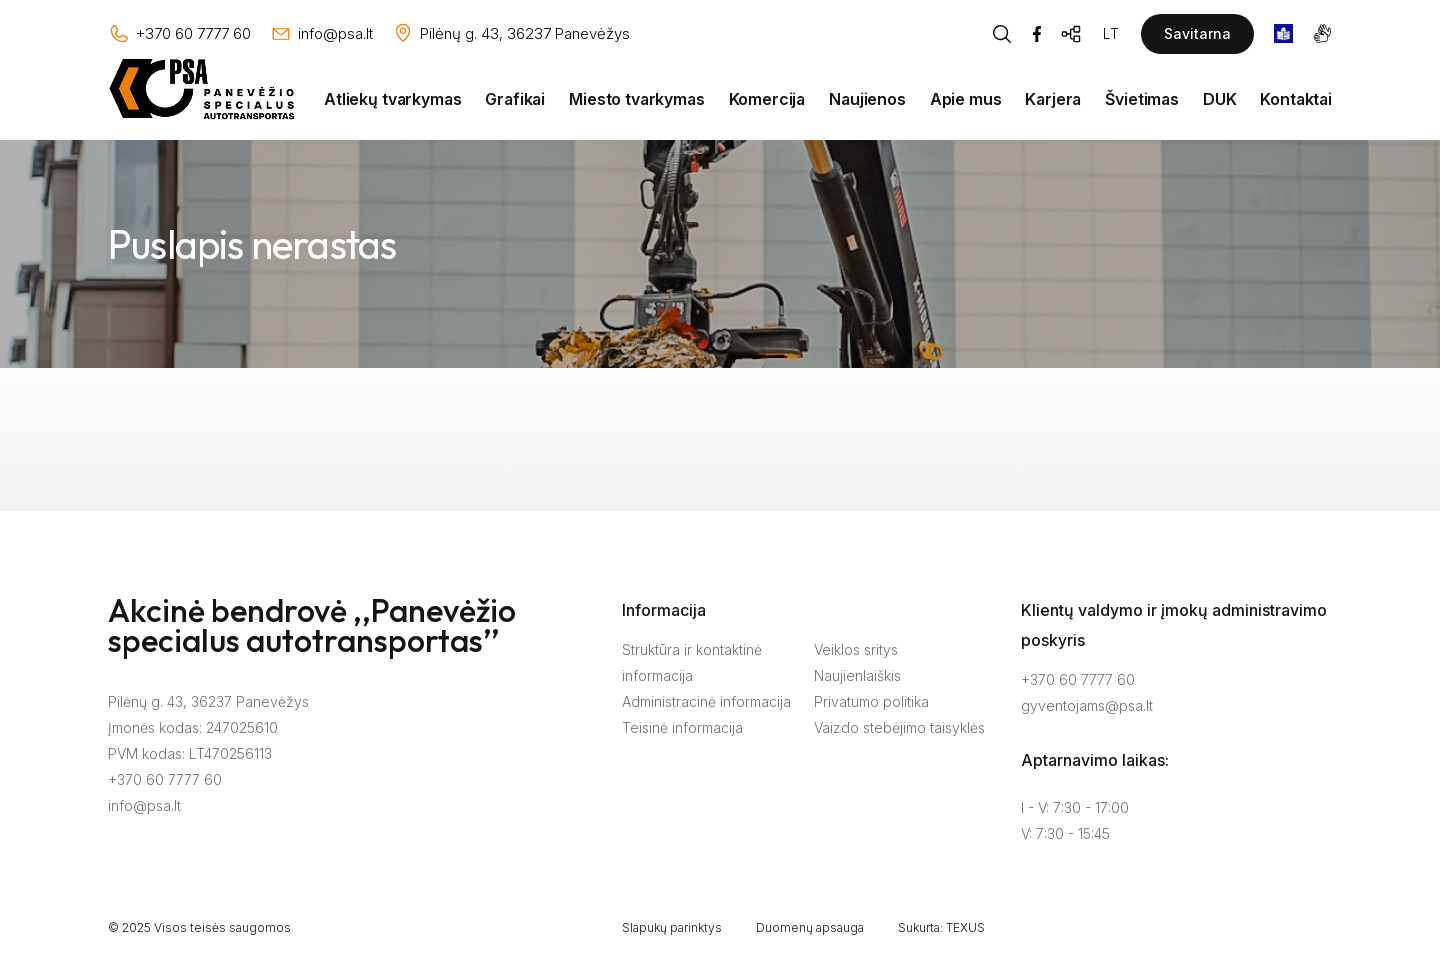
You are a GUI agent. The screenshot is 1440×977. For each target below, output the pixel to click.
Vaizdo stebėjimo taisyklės (899, 727)
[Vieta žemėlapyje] (511, 34)
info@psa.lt (144, 805)
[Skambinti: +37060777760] (179, 34)
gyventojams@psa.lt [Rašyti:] (1087, 705)
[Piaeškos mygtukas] (1002, 34)
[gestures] (1322, 33)
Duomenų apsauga (810, 927)
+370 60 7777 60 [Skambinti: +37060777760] (1078, 679)
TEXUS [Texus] (965, 927)
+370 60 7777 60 (165, 779)
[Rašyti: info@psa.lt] (321, 34)
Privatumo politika (871, 701)
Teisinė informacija (682, 727)
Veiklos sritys (856, 649)
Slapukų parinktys (672, 927)
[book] (1283, 33)
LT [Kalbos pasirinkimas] (1111, 33)
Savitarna (1197, 33)
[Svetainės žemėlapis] (1072, 34)
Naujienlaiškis (857, 675)
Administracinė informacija (706, 701)
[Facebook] (1037, 34)
